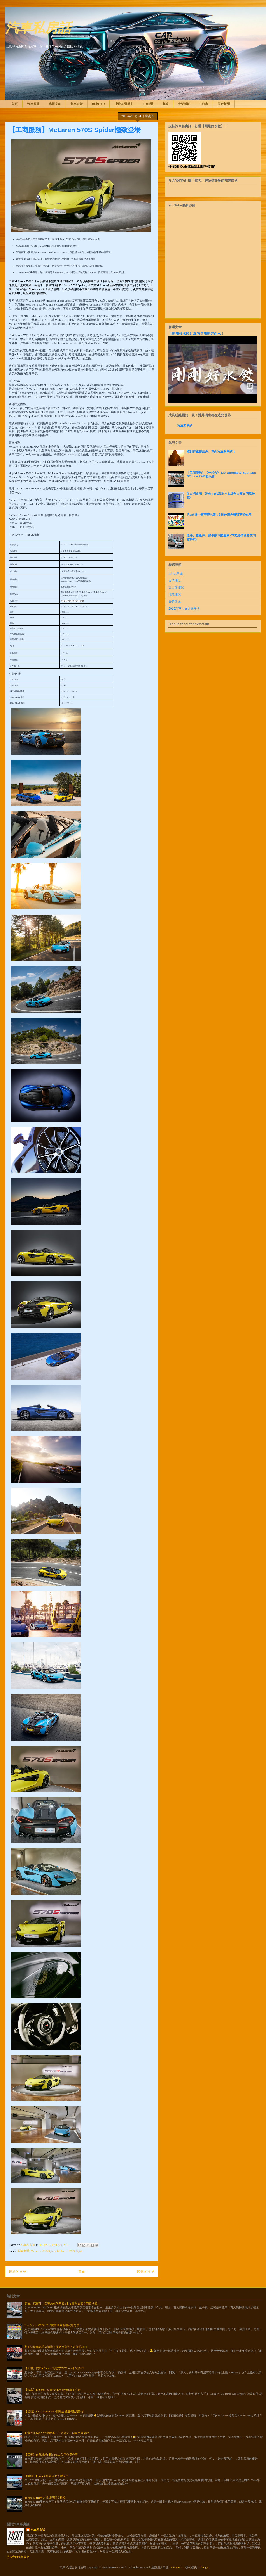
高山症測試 (176, 587)
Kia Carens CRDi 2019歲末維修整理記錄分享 (51, 2325)
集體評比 (174, 601)
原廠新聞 (223, 104)
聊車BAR (98, 104)
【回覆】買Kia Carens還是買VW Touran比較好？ (54, 2368)
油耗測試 (174, 594)
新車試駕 (76, 104)
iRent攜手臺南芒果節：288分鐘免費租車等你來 (219, 514)
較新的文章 (17, 2271)
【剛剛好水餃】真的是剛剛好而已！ (196, 333)
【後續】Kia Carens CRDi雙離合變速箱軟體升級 (54, 2411)
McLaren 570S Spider (43, 2251)
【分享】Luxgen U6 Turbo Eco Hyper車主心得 (52, 2389)
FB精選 (148, 104)
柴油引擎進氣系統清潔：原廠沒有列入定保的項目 (55, 2346)
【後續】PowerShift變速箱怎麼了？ (46, 2476)
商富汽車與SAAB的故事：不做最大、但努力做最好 (56, 2433)
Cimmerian (177, 2567)
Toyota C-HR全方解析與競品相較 (44, 2497)
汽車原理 (33, 104)
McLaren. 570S (66, 2251)
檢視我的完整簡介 (18, 2557)
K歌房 (204, 104)
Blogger (204, 2567)
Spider (80, 2251)
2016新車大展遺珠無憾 (184, 608)
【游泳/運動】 (123, 104)
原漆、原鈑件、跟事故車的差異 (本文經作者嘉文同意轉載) (61, 2303)
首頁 (15, 104)
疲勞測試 (174, 581)
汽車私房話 (38, 27)
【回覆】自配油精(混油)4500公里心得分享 (51, 2454)
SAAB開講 (175, 574)
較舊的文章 (145, 2271)
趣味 (166, 104)
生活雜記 (184, 104)
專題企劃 (55, 104)
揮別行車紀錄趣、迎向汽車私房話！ (211, 451)
